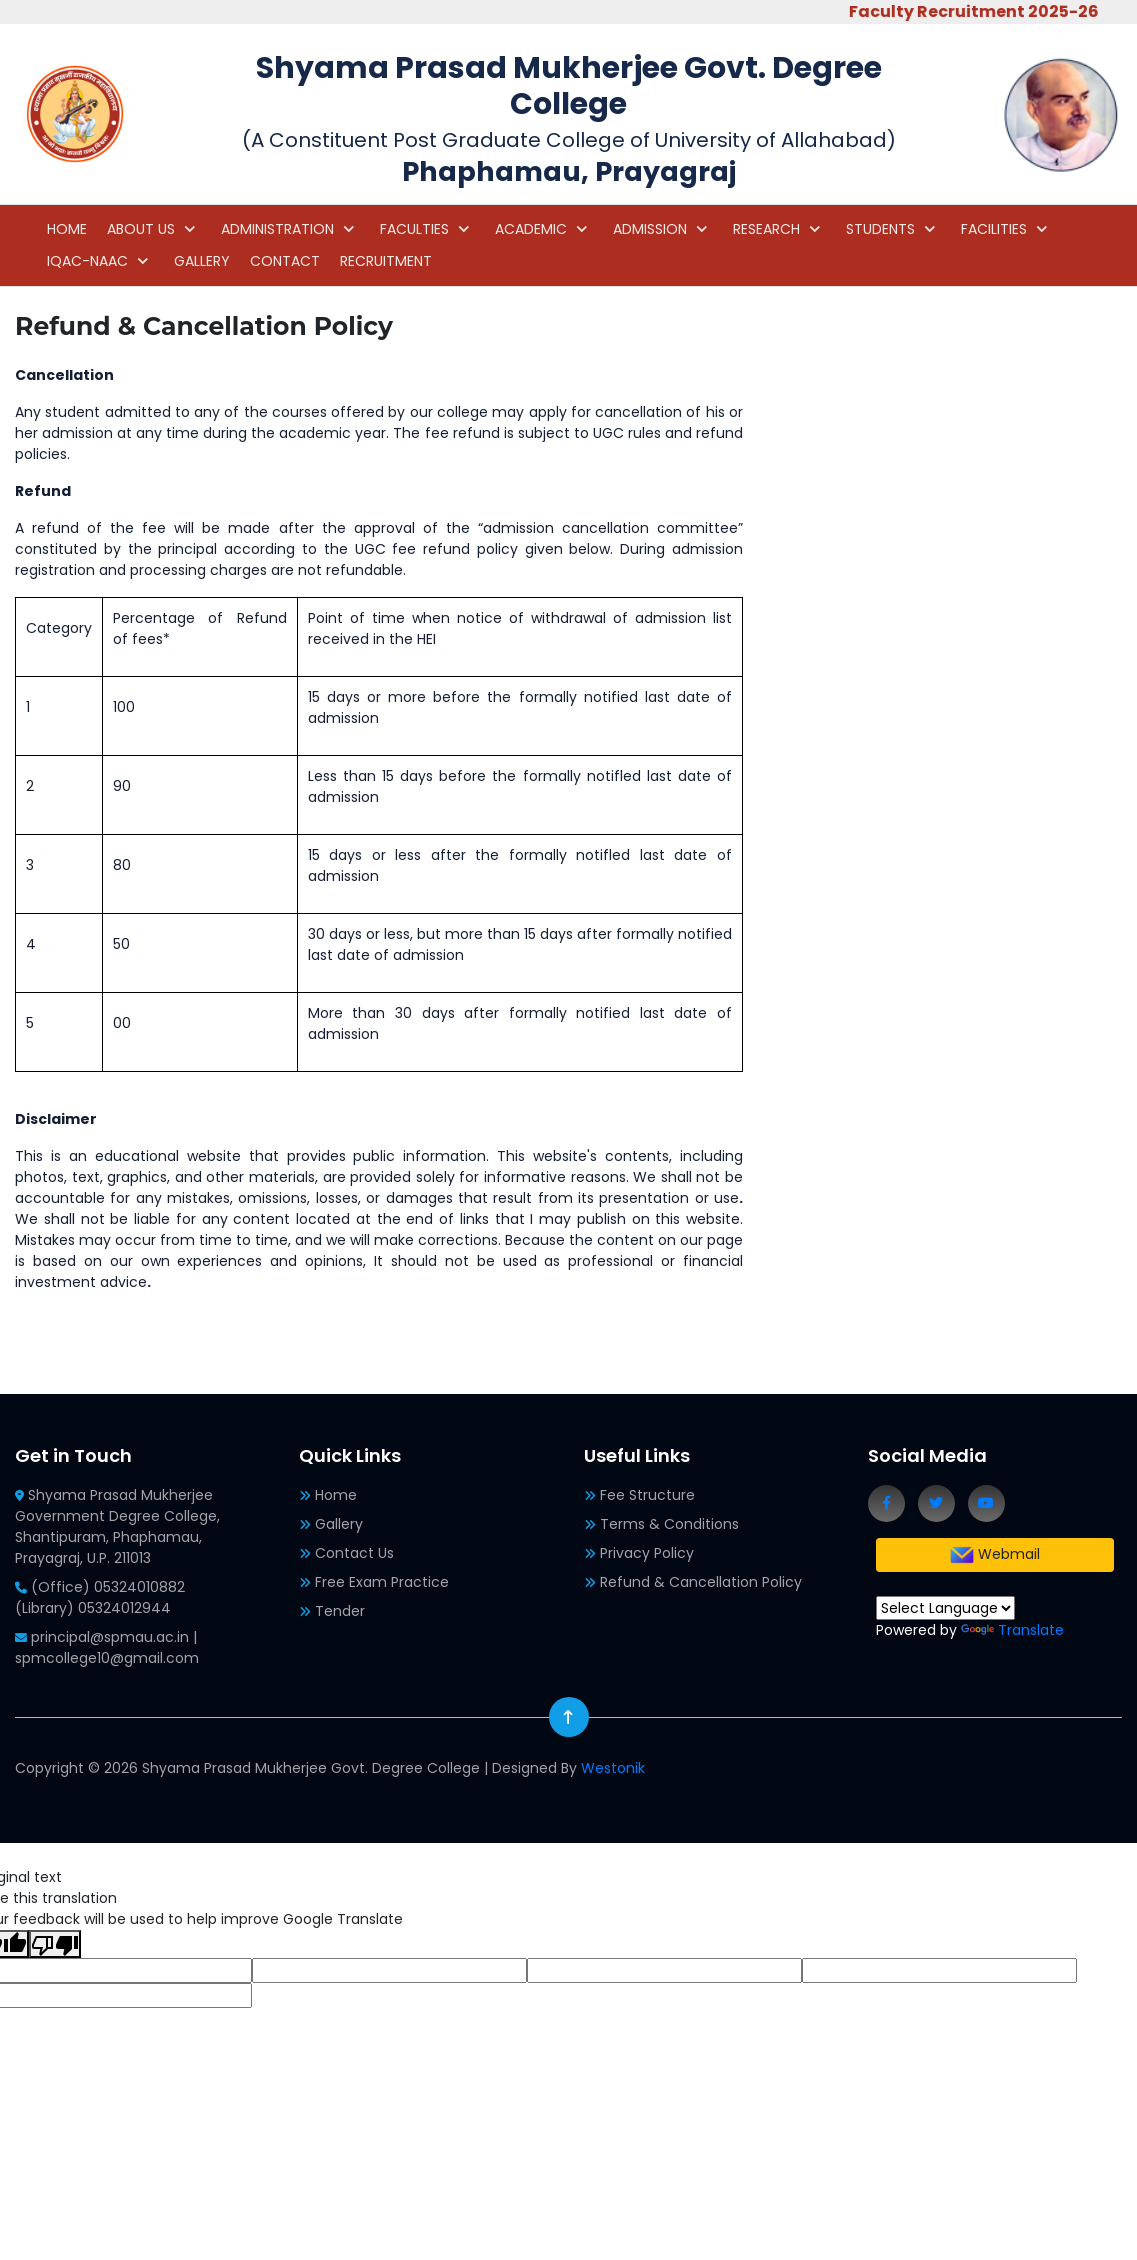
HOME (67, 229)
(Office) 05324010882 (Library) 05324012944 (100, 1597)
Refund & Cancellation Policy (701, 1582)
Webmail (995, 1555)
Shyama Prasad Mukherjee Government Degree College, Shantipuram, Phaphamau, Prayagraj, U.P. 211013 (117, 1526)
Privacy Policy (647, 1553)
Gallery (339, 1524)
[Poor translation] (55, 1944)
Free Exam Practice (382, 1582)
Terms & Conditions (669, 1524)
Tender (340, 1611)
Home (336, 1495)
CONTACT (285, 261)
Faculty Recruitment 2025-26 (987, 11)
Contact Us (354, 1553)
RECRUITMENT (386, 261)
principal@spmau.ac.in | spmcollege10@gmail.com (107, 1647)
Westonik (613, 1768)
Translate (1012, 1630)
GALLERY (202, 261)
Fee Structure (647, 1495)
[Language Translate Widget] (945, 1608)
